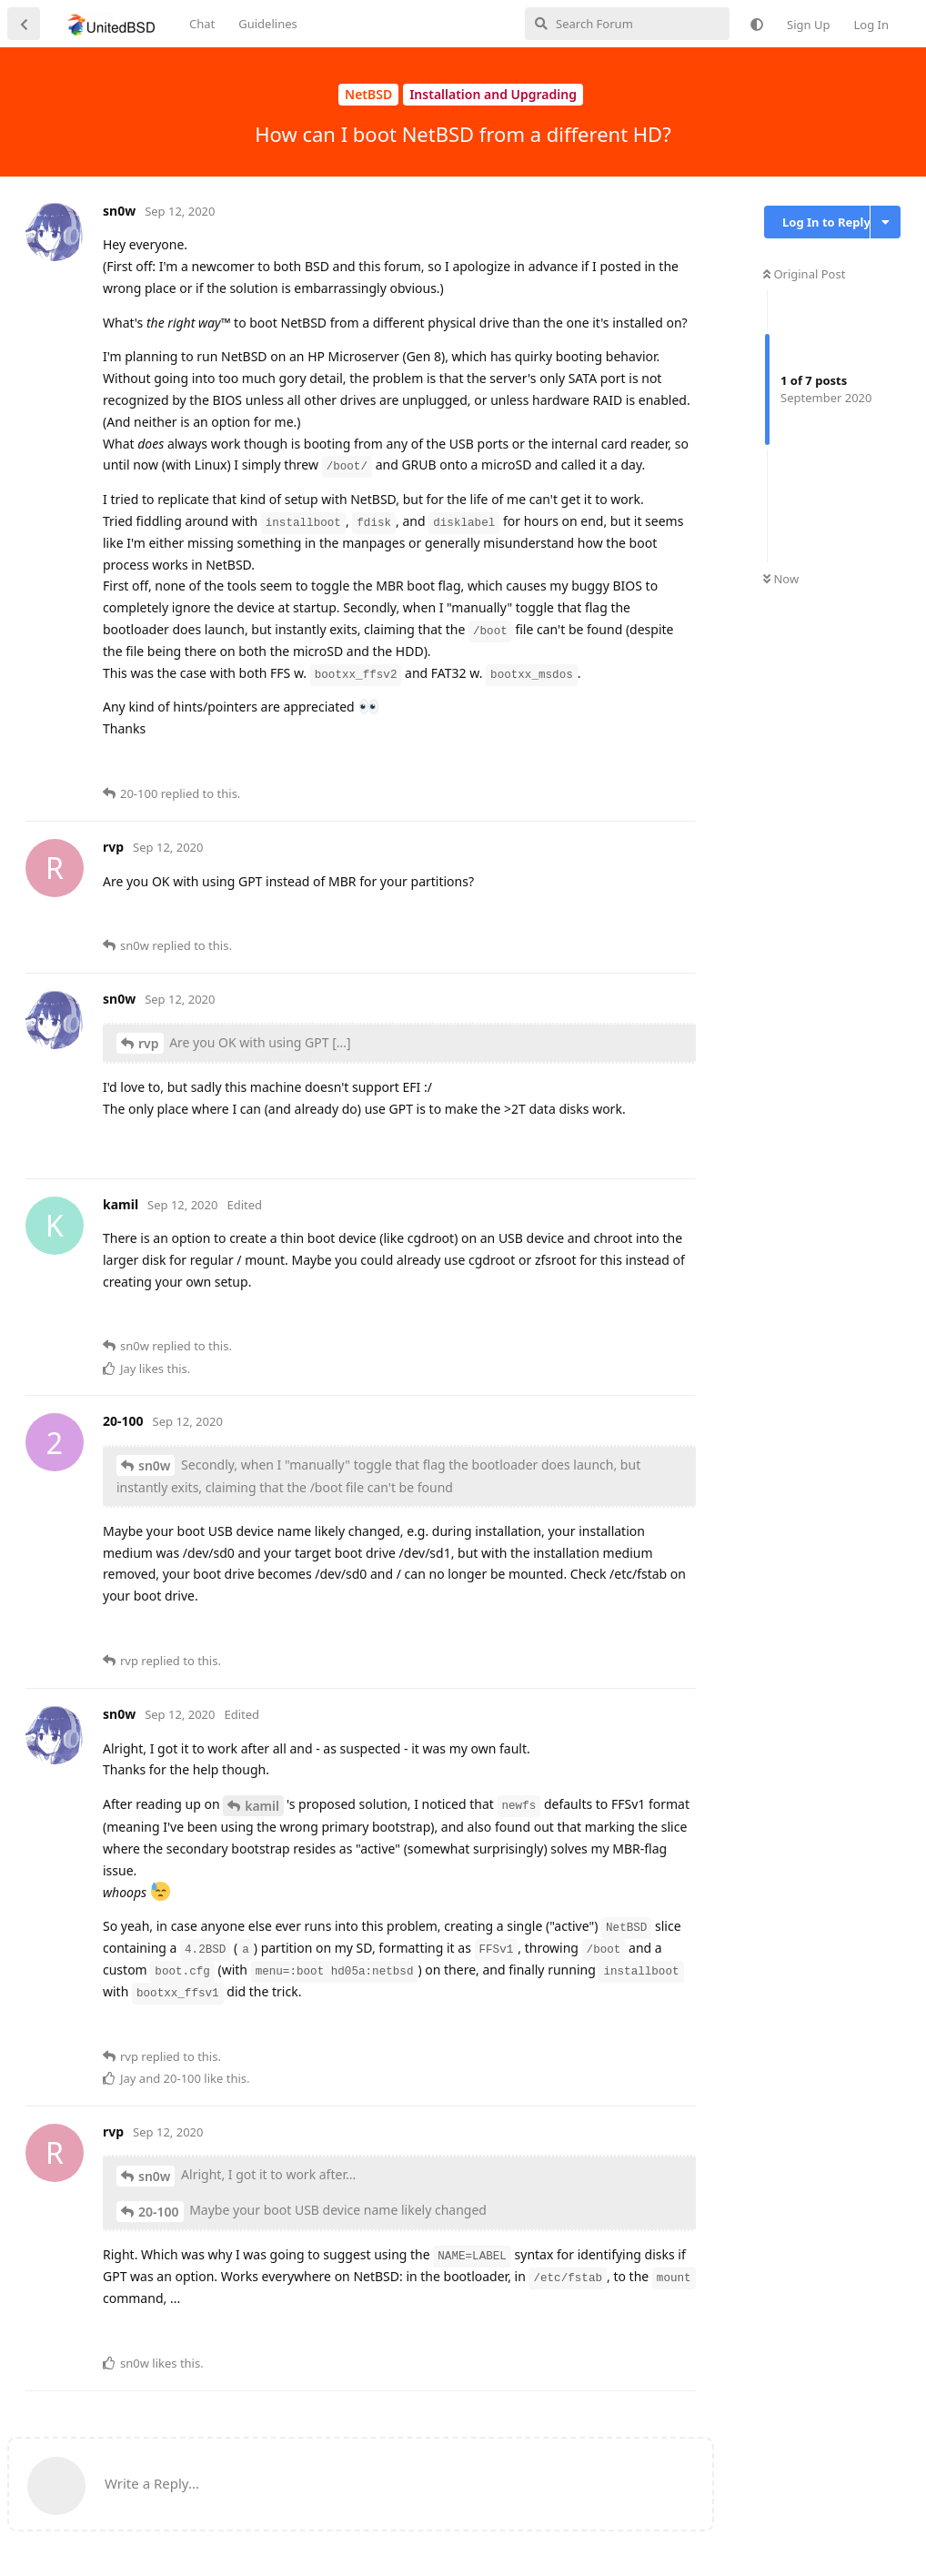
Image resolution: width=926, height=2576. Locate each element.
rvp (148, 1043)
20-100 (158, 2211)
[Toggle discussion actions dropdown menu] (886, 222)
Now (781, 579)
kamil (262, 1805)
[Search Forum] (627, 23)
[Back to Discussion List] (23, 23)
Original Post (804, 274)
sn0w (154, 1465)
